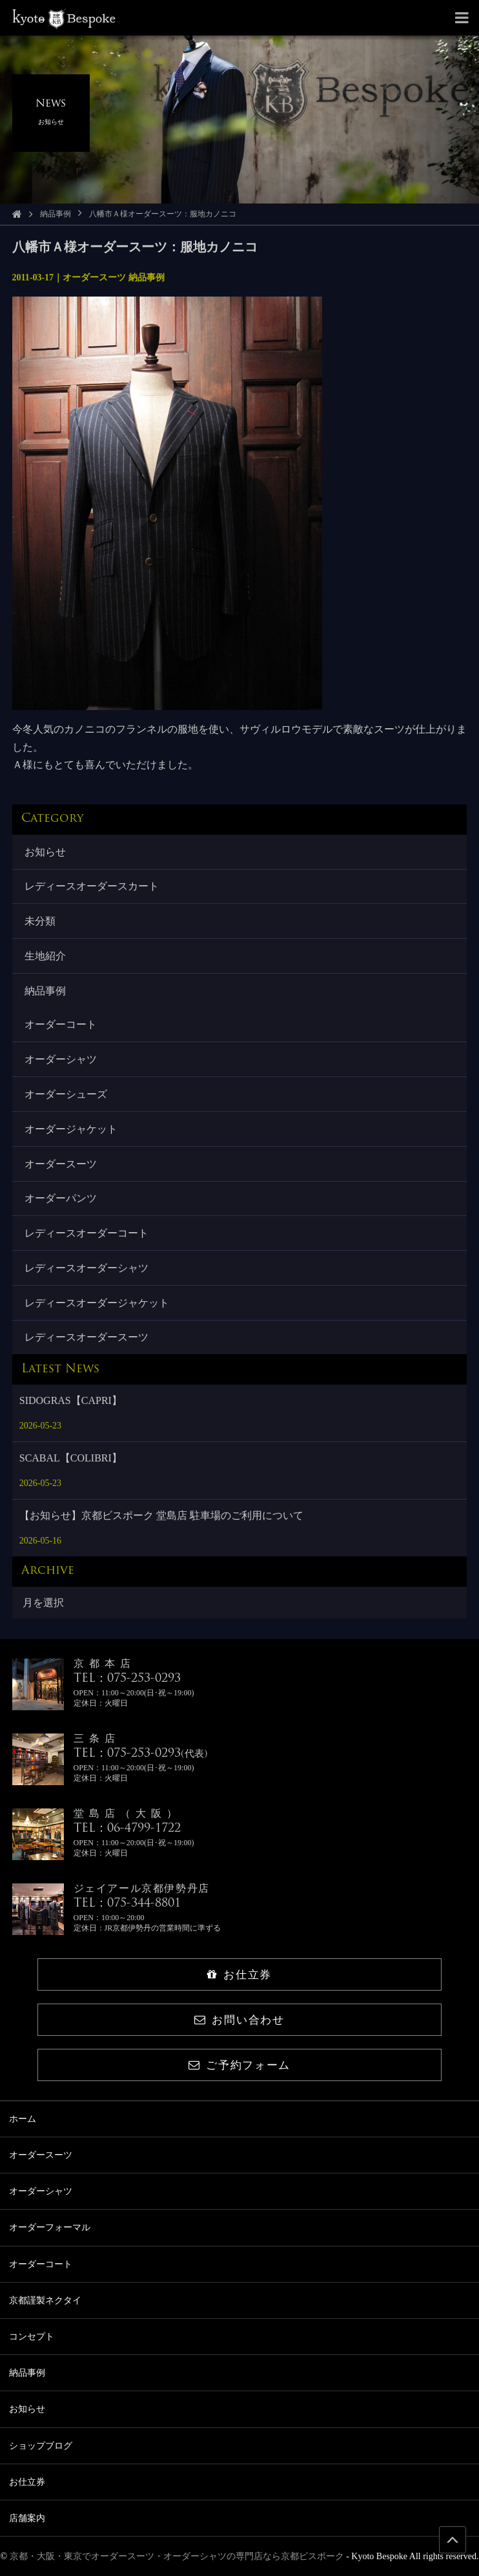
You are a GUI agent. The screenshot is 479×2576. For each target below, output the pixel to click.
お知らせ (45, 851)
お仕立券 (239, 1975)
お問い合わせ (239, 2020)
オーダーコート (61, 1024)
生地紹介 (45, 955)
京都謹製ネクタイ (45, 2300)
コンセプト (31, 2336)
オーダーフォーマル (49, 2227)
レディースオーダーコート (86, 1233)
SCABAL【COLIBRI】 (70, 1457)
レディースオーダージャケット (97, 1302)
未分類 (40, 921)
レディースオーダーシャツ (86, 1267)
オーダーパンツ (61, 1198)
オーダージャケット (71, 1129)
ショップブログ (40, 2446)
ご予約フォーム (239, 2065)
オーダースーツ (61, 1163)
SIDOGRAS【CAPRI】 (70, 1400)
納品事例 (55, 213)
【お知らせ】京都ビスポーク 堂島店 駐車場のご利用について (161, 1515)
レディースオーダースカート (92, 886)
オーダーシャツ (61, 1059)
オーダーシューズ (66, 1094)
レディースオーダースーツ (86, 1337)
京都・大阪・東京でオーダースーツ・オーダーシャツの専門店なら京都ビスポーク (177, 2556)
